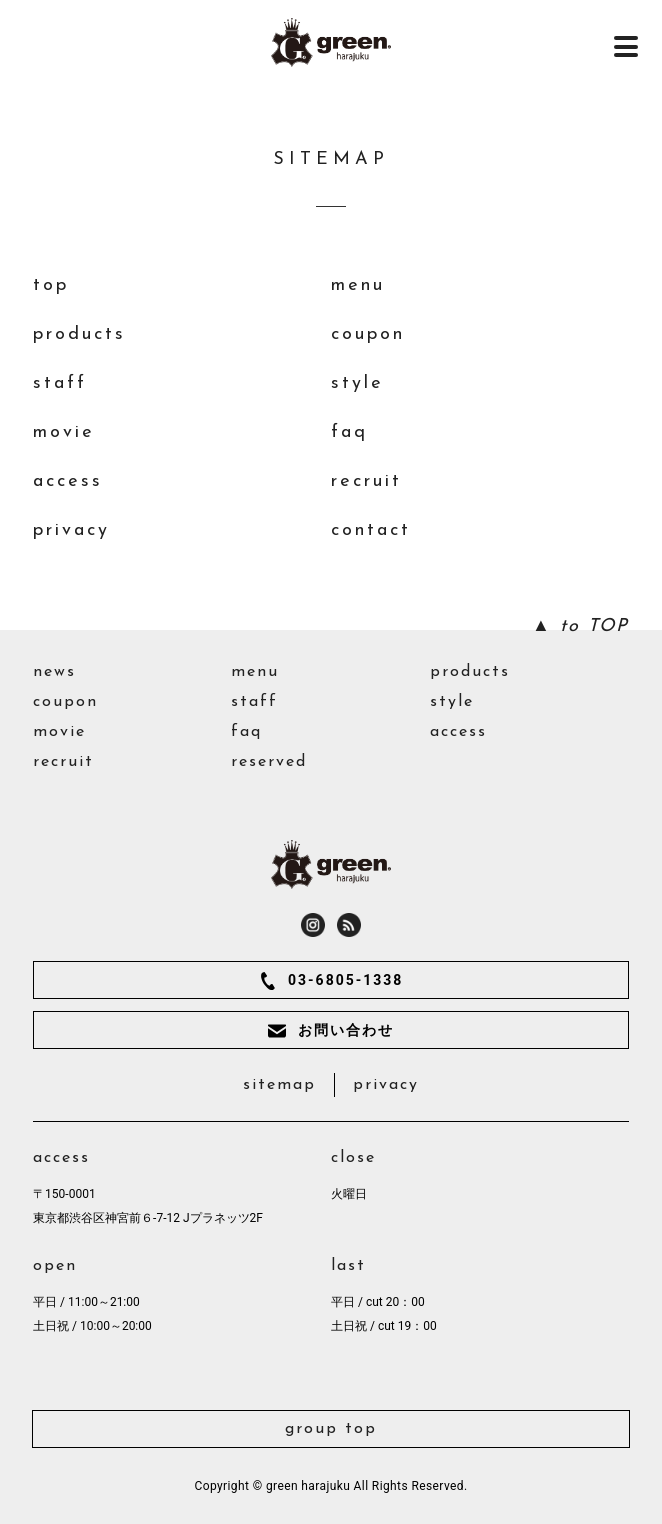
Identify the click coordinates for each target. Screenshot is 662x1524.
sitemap (279, 1085)
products (79, 334)
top (51, 285)
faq (349, 432)
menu (358, 285)
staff (60, 383)
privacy (71, 530)
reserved (269, 762)
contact (371, 530)
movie (64, 432)
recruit (366, 481)
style (357, 383)
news (54, 672)
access (68, 481)
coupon (368, 334)
